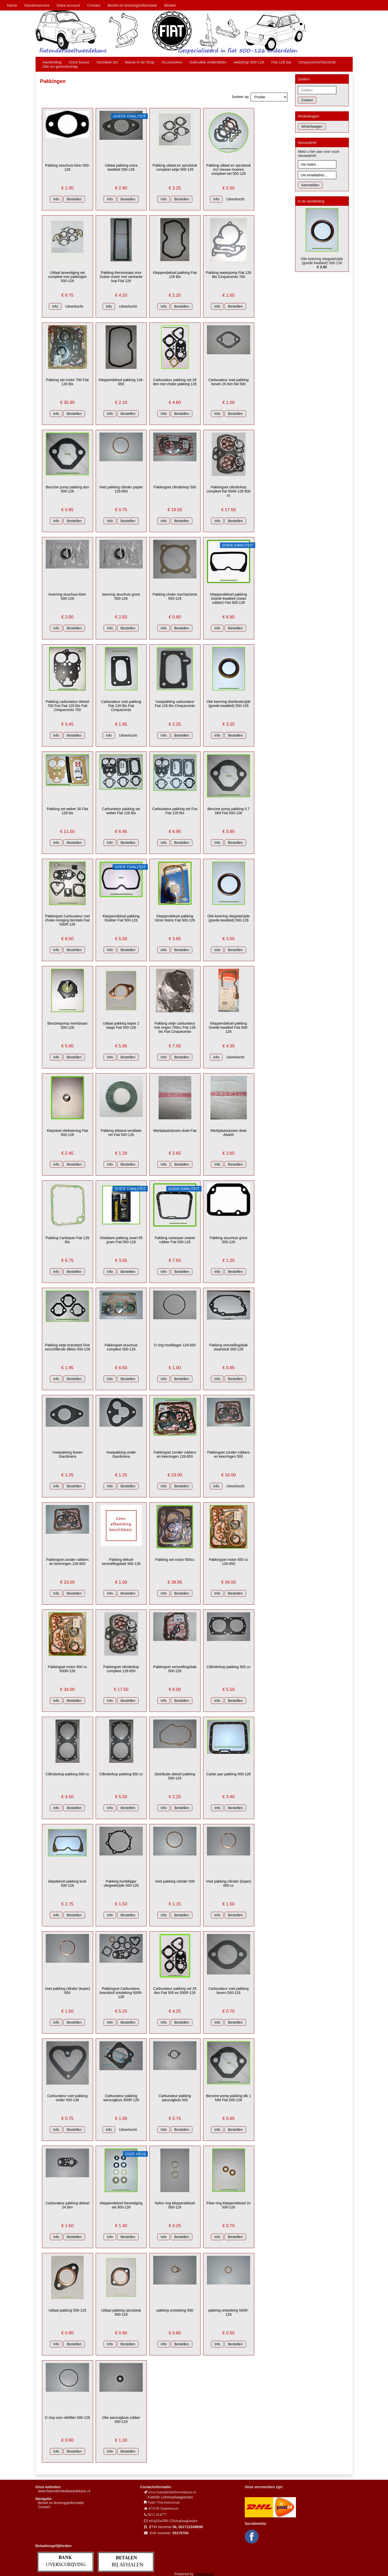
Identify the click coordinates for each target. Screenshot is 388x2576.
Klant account (68, 5)
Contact (94, 5)
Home (12, 5)
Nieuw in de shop (139, 62)
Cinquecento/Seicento (317, 62)
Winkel (169, 5)
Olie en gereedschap (60, 66)
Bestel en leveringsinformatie (132, 5)
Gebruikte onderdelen (208, 62)
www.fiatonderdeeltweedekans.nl (64, 2491)
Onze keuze (79, 62)
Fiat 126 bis (281, 62)
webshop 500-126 (249, 62)
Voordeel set (107, 62)
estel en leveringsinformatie (62, 2503)
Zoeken (307, 100)
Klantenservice (36, 5)
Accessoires (172, 62)
